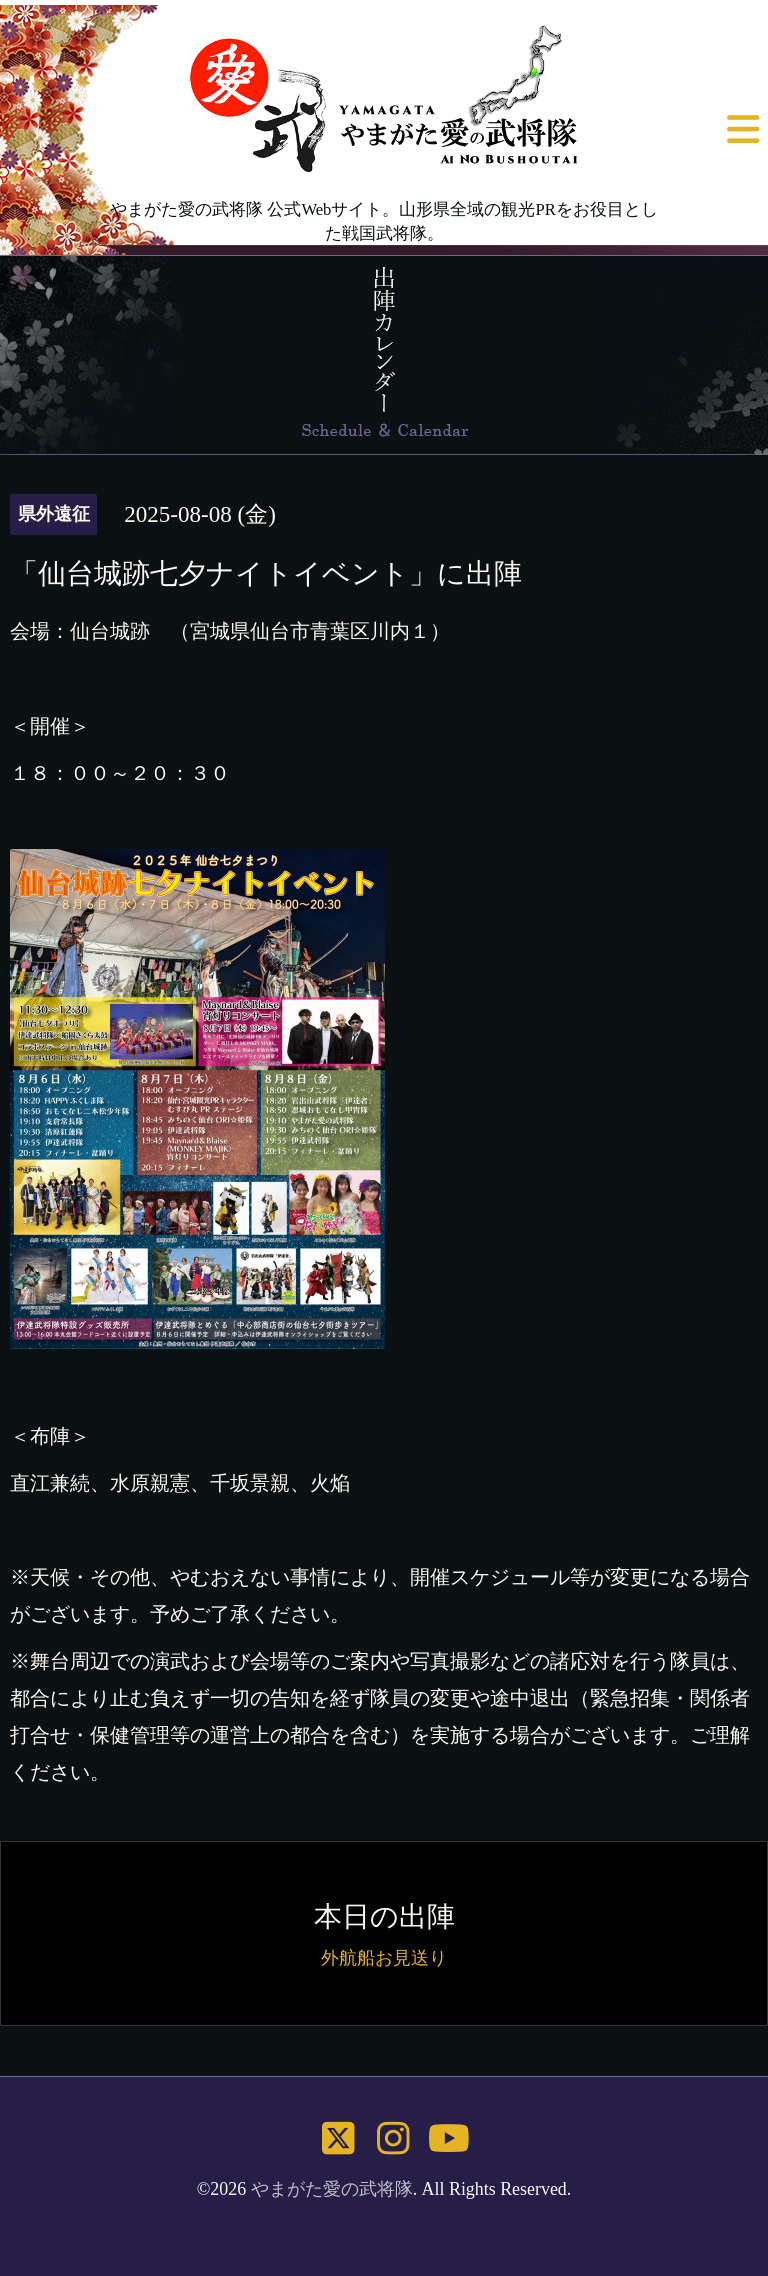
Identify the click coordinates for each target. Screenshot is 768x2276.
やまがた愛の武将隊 (332, 2189)
